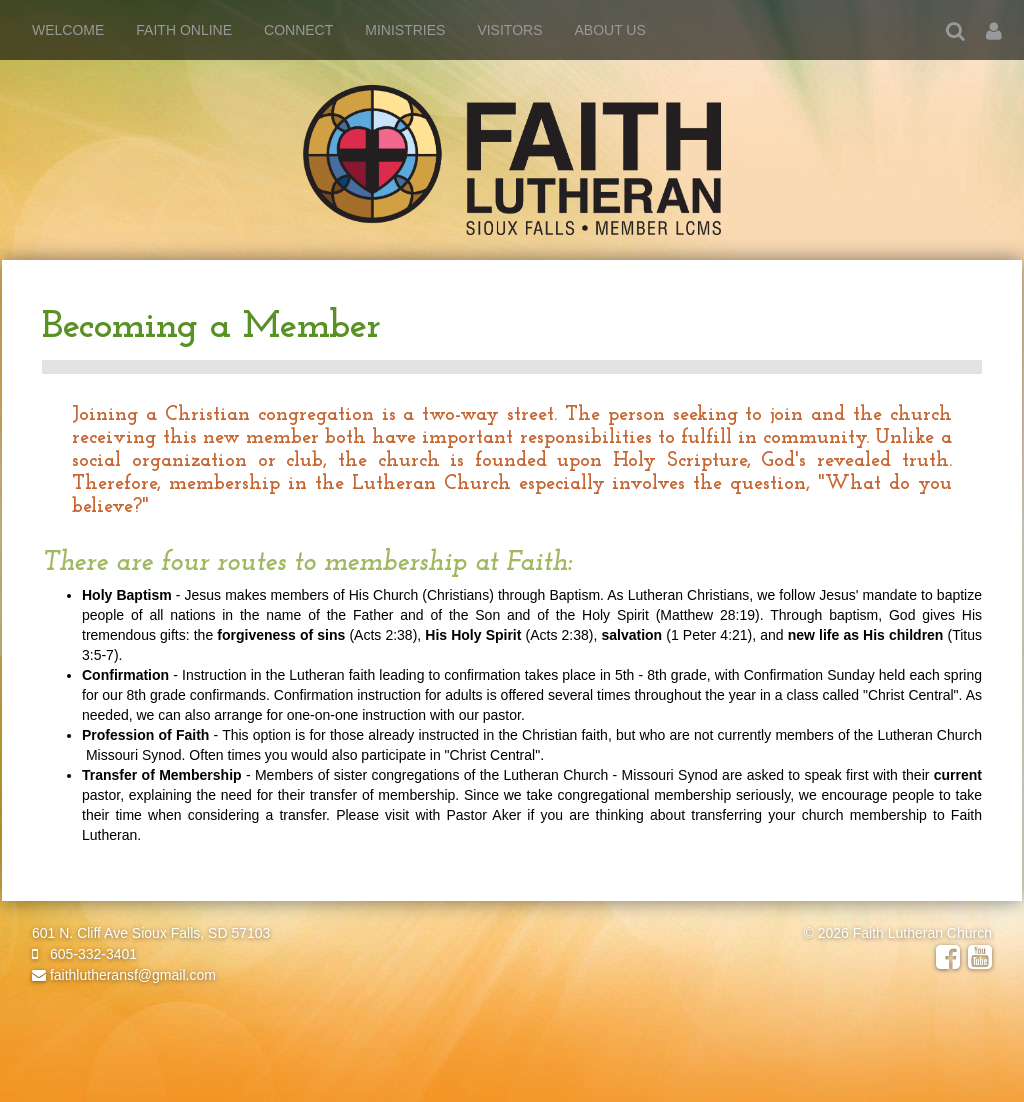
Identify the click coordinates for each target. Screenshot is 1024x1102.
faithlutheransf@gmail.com (124, 975)
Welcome (68, 30)
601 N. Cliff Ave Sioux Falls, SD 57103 (151, 933)
